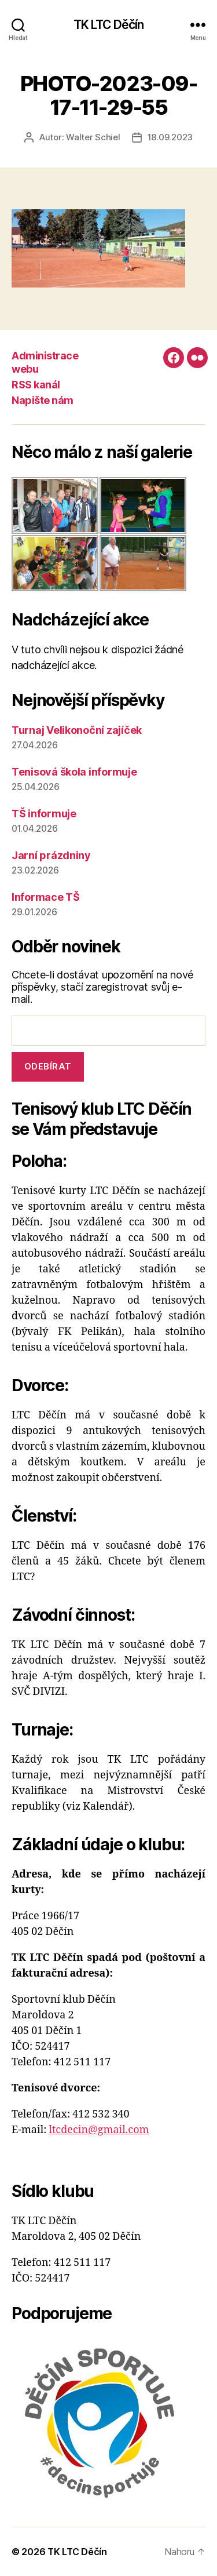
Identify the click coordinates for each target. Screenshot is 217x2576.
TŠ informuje (44, 813)
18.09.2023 (170, 137)
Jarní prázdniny (51, 855)
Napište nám (42, 400)
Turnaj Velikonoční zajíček (77, 730)
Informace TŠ (46, 897)
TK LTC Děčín (108, 25)
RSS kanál (36, 385)
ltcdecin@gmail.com (99, 2130)
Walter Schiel (93, 137)
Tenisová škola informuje (74, 772)
